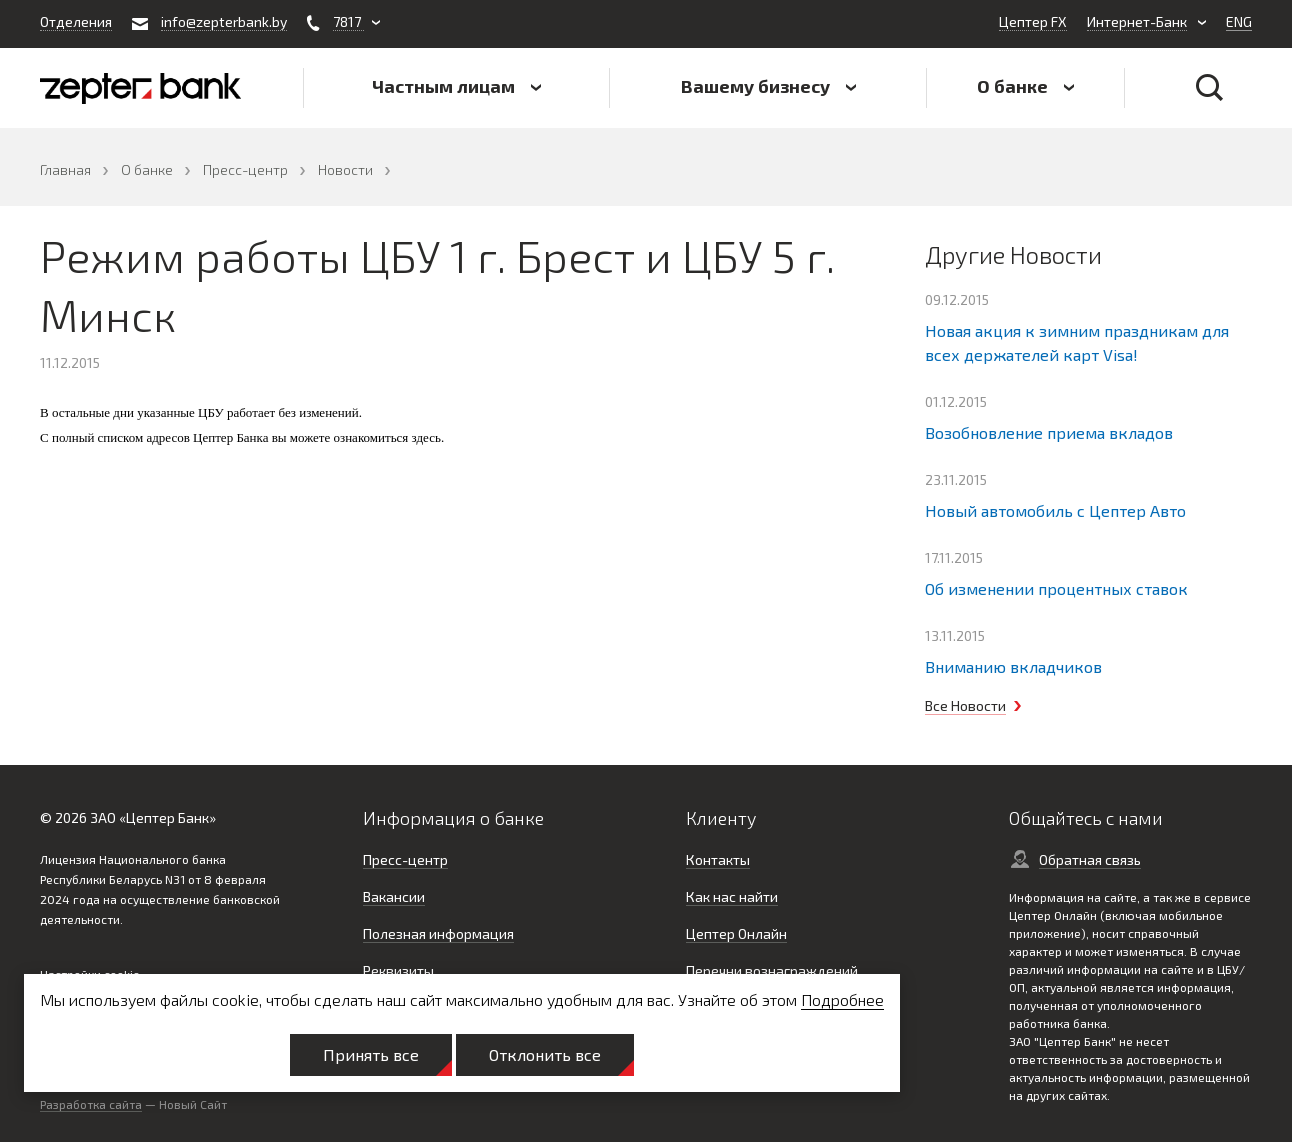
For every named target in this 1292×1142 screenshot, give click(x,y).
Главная (65, 169)
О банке (147, 169)
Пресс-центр (245, 169)
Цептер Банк (167, 817)
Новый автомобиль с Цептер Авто (1055, 510)
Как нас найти (732, 896)
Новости (345, 169)
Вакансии (394, 896)
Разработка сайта (91, 1104)
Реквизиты (398, 970)
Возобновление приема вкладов (1049, 432)
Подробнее (842, 999)
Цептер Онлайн (736, 933)
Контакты (718, 859)
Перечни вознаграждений (772, 970)
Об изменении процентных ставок (1056, 588)
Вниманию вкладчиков (1013, 666)
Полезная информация (438, 933)
